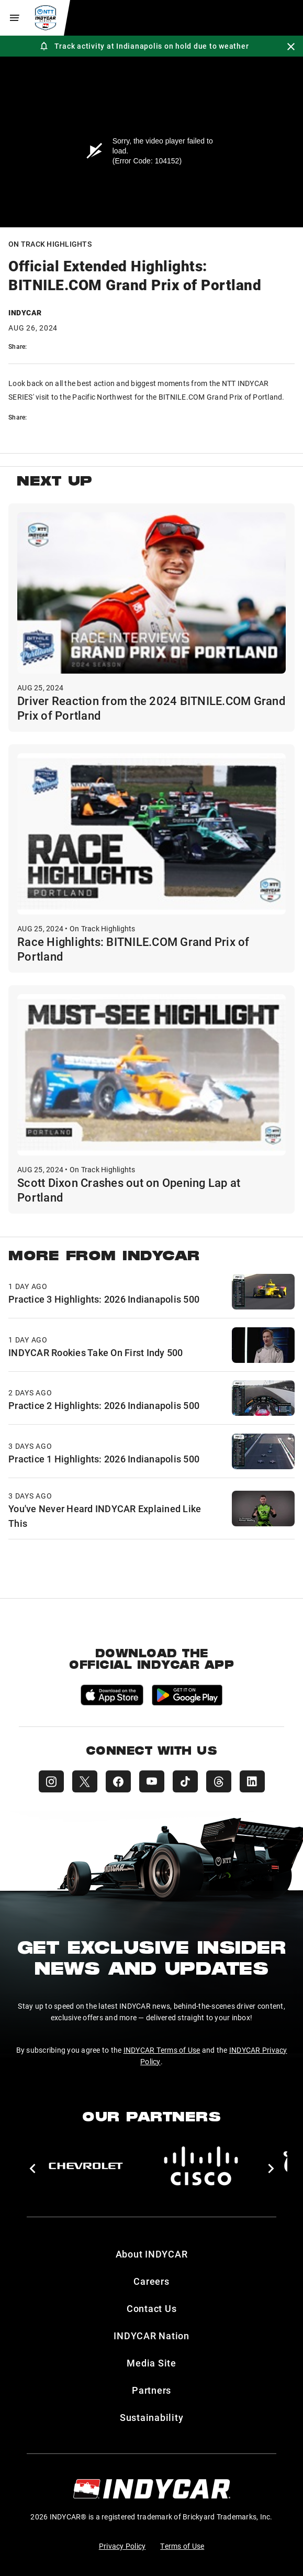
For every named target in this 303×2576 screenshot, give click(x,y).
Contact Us (152, 2308)
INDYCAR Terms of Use (162, 2050)
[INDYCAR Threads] (218, 1781)
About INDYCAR (152, 2254)
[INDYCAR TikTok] (185, 1781)
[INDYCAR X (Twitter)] (84, 1781)
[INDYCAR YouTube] (151, 1781)
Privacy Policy (122, 2546)
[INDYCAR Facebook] (118, 1781)
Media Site (151, 2363)
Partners (151, 2390)
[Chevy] (86, 2166)
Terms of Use (182, 2546)
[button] (32, 2168)
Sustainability (152, 2417)
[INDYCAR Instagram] (51, 1781)
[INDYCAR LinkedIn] (252, 1781)
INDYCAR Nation (151, 2335)
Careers (151, 2281)
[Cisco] (201, 2166)
